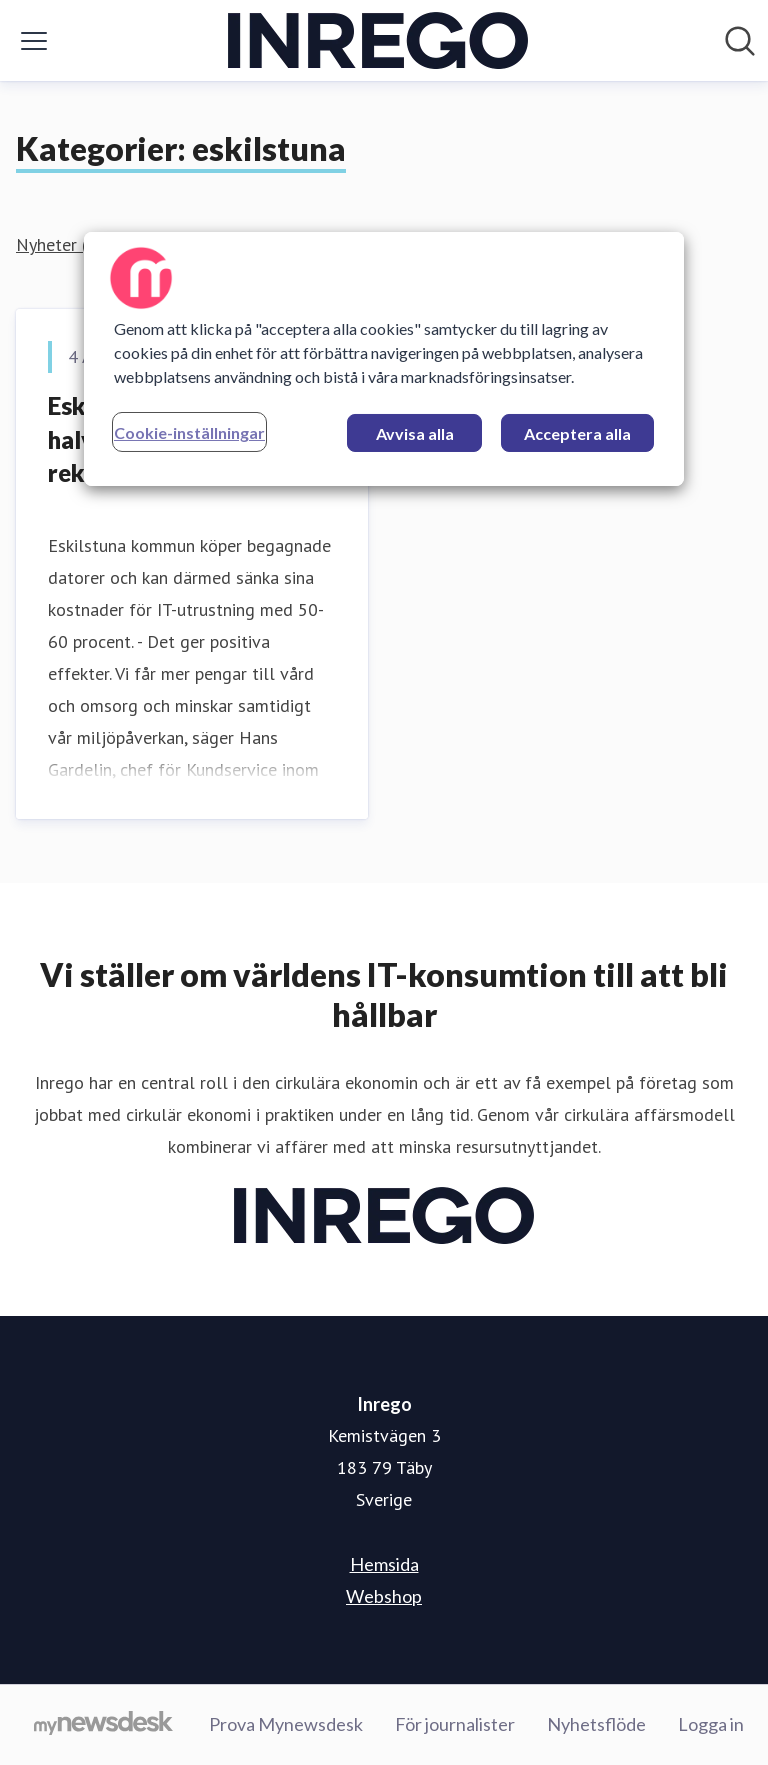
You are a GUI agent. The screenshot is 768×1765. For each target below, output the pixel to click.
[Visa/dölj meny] (34, 41)
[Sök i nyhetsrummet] (740, 41)
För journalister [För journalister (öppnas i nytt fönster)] (455, 1724)
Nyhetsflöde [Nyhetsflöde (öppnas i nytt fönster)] (596, 1724)
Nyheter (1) (59, 244)
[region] (384, 359)
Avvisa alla (415, 433)
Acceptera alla (577, 433)
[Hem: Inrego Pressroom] (378, 40)
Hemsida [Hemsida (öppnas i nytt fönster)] (384, 1564)
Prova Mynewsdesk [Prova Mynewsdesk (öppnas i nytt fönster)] (286, 1724)
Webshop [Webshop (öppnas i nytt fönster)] (384, 1596)
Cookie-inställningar (189, 432)
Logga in (711, 1724)
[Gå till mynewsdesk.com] (103, 1725)
